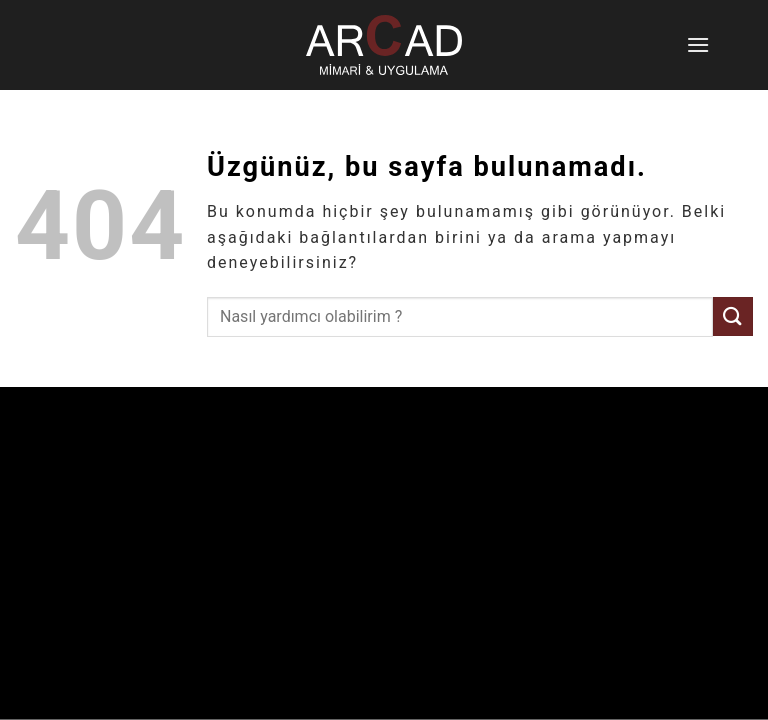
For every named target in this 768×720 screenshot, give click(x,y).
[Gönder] (733, 316)
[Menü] (700, 44)
